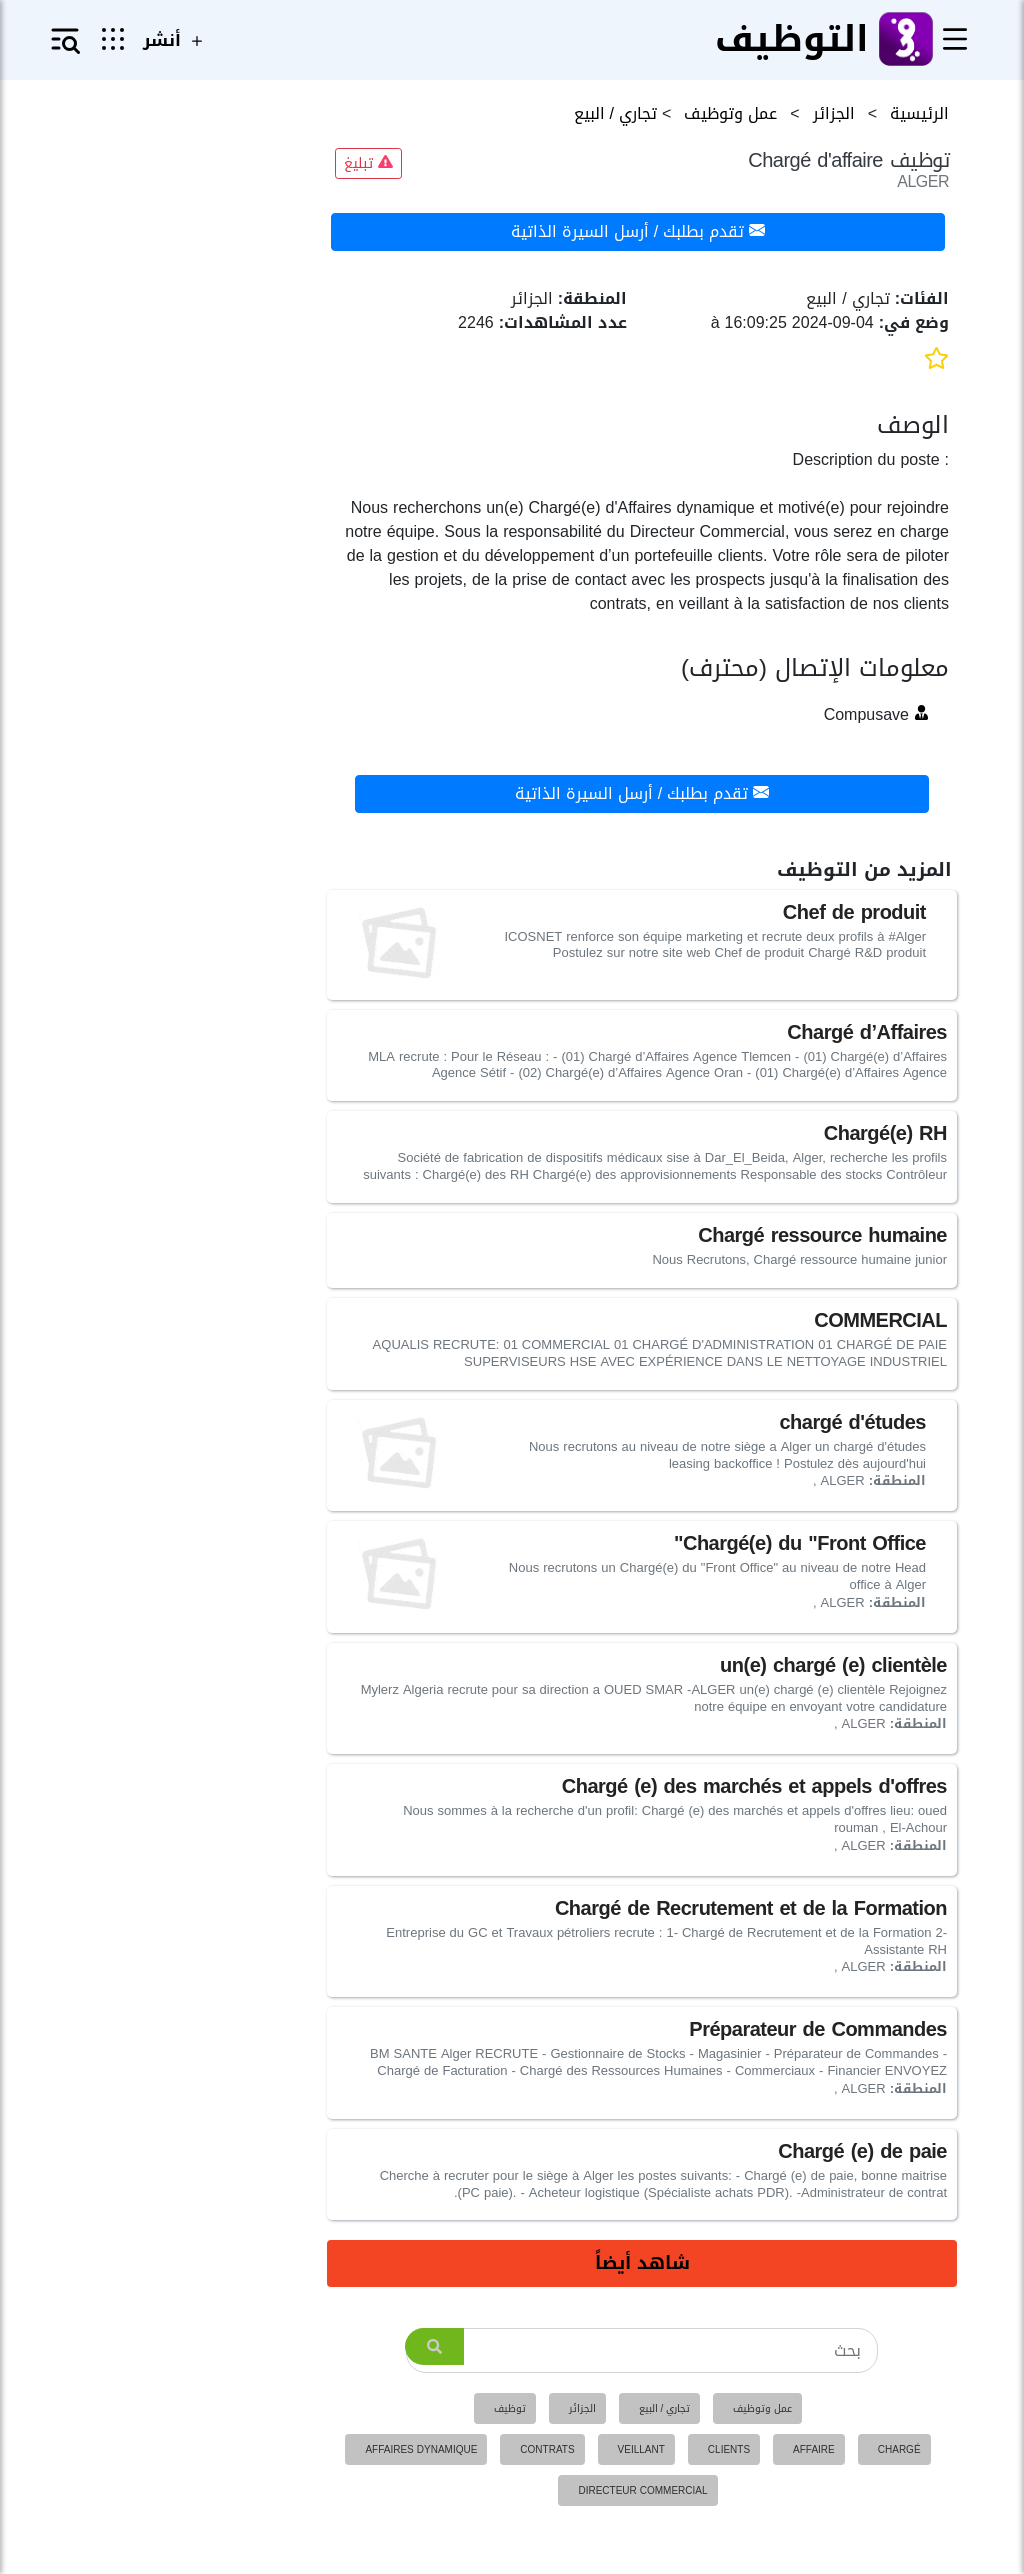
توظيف (510, 2408)
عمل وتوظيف (762, 2408)
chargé (899, 2449)
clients (729, 2449)
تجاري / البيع (665, 2408)
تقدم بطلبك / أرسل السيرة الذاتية (638, 231)
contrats (547, 2449)
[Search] (642, 2350)
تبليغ (368, 163)
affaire (814, 2449)
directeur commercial (642, 2490)
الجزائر (582, 2408)
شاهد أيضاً (642, 2263)
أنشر (175, 40)
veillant (641, 2449)
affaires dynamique (421, 2449)
